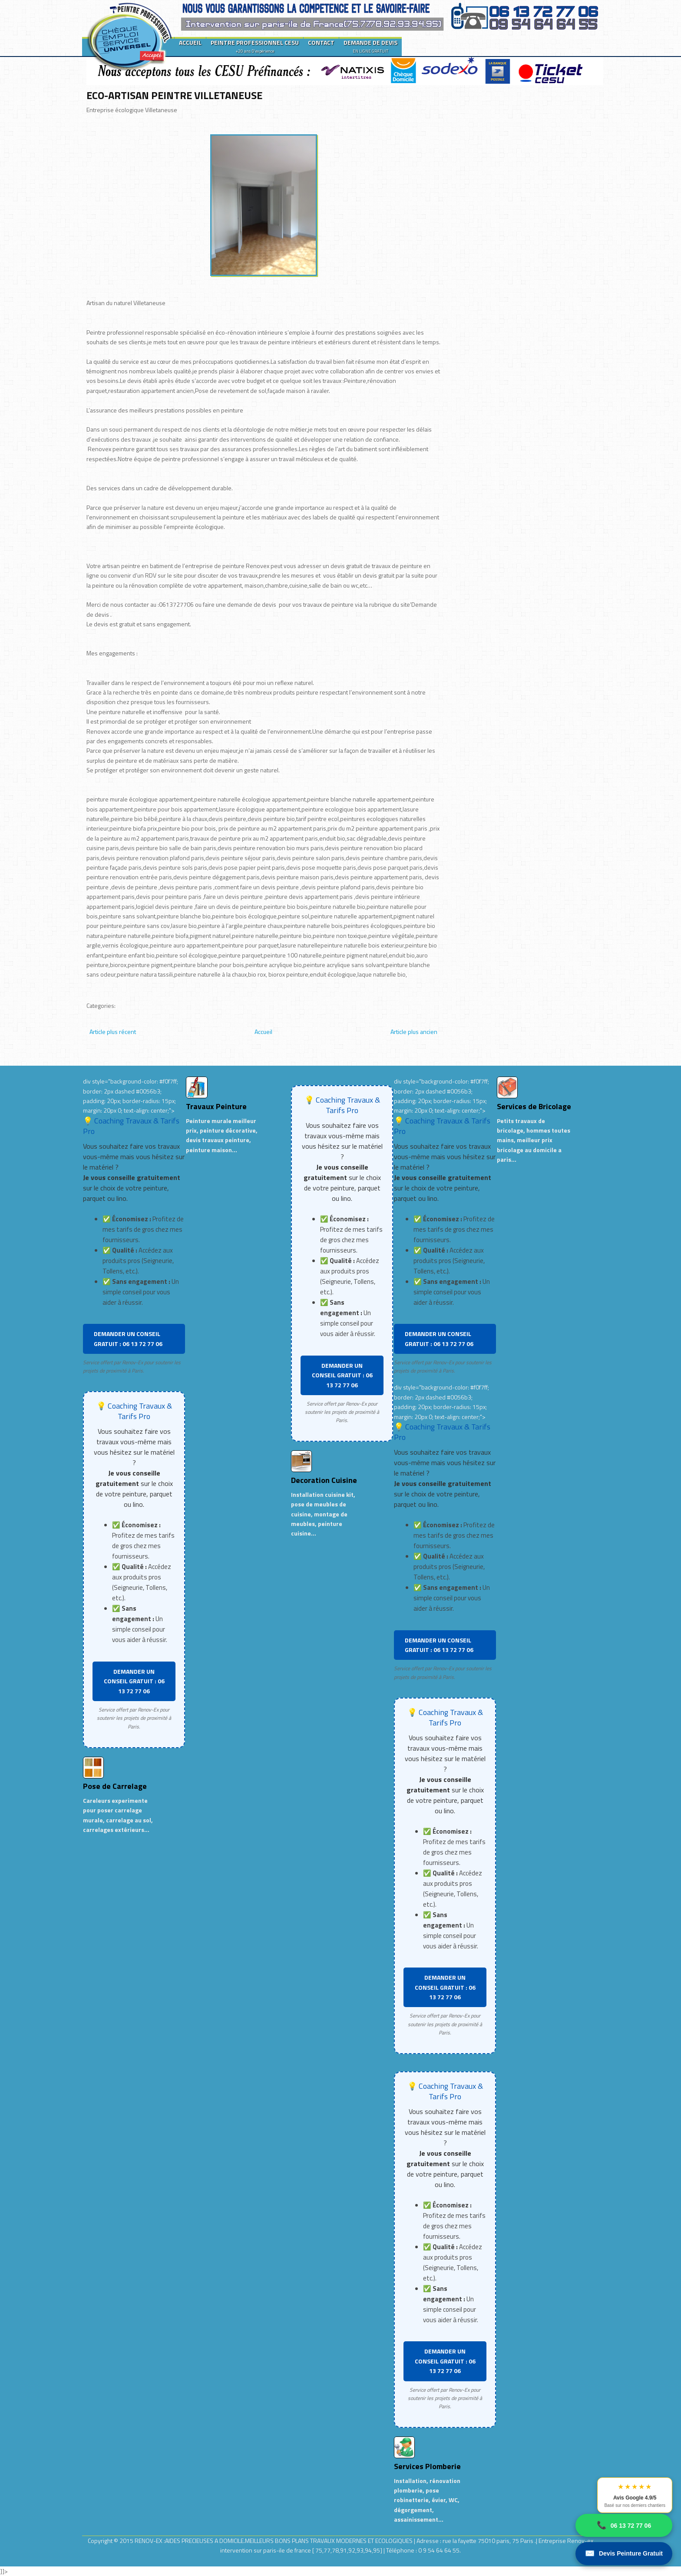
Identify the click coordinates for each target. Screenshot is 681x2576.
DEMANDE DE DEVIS (370, 46)
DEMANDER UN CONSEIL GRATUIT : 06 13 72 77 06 (128, 1338)
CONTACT (321, 42)
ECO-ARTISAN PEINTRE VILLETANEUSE (174, 95)
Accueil (263, 1031)
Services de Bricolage (534, 1106)
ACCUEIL (190, 42)
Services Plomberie (427, 2466)
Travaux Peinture (216, 1106)
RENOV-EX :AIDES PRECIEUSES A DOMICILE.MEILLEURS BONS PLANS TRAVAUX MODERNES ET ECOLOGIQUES (274, 2540)
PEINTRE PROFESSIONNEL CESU (255, 46)
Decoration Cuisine (324, 1480)
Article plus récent (112, 1031)
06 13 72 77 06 (624, 2525)
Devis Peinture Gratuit (624, 2553)
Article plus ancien (413, 1031)
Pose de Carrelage (115, 1786)
